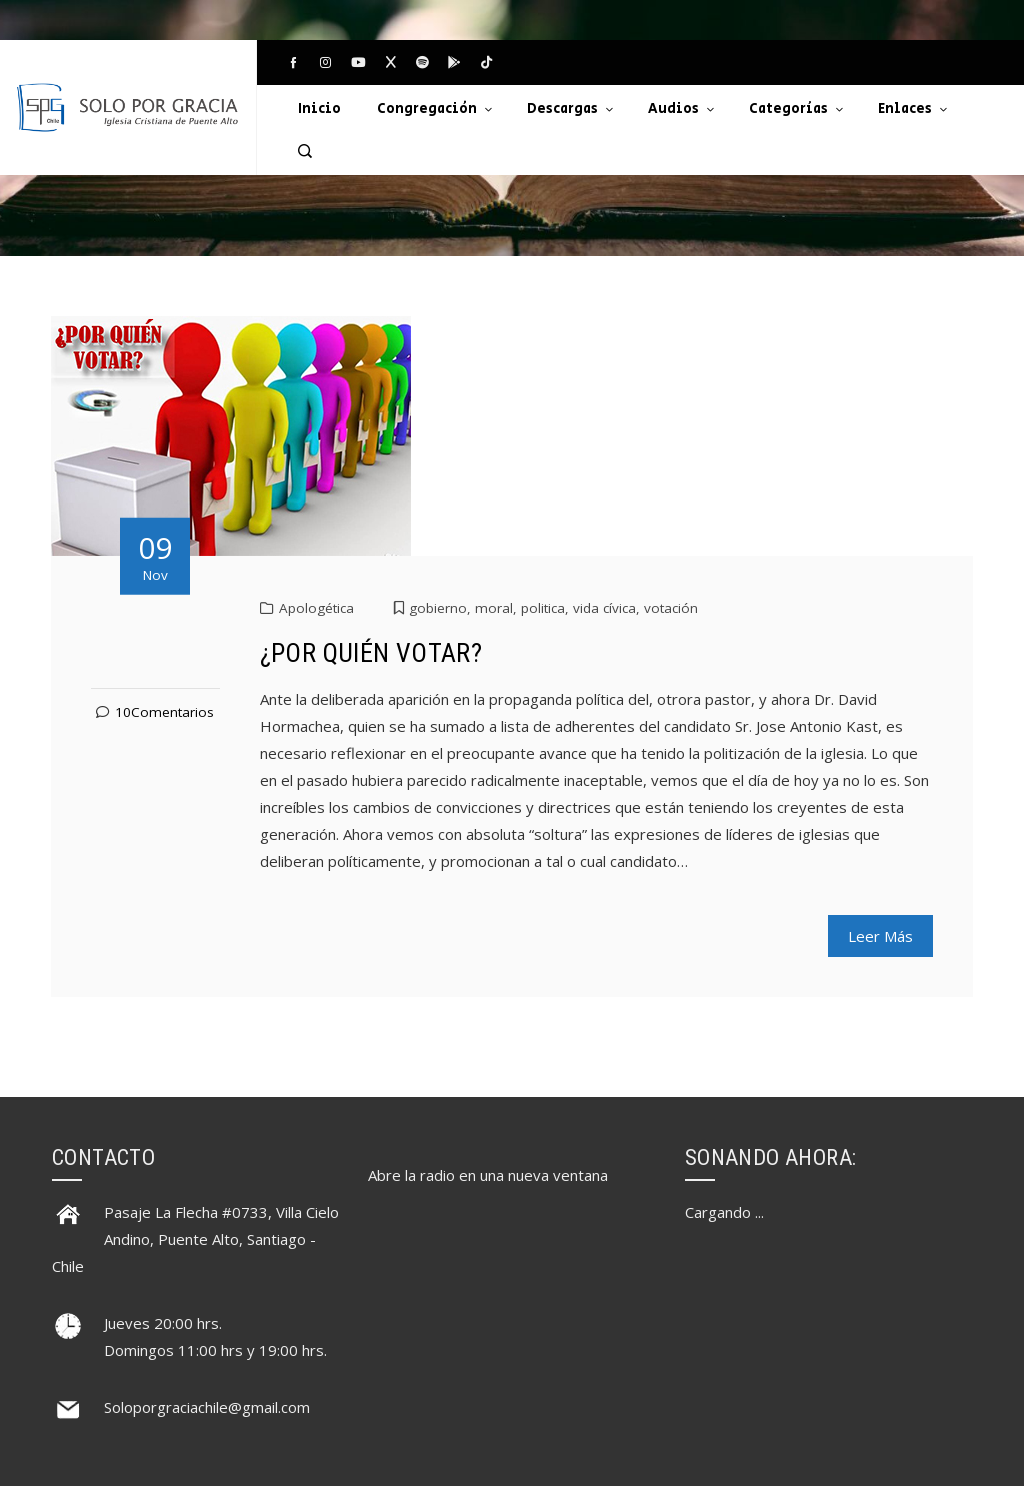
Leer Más (880, 936)
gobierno (438, 608)
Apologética (316, 608)
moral (494, 608)
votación (671, 608)
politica (543, 608)
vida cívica (604, 608)
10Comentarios (164, 712)
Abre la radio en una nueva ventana (488, 1175)
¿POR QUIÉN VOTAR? (371, 653)
